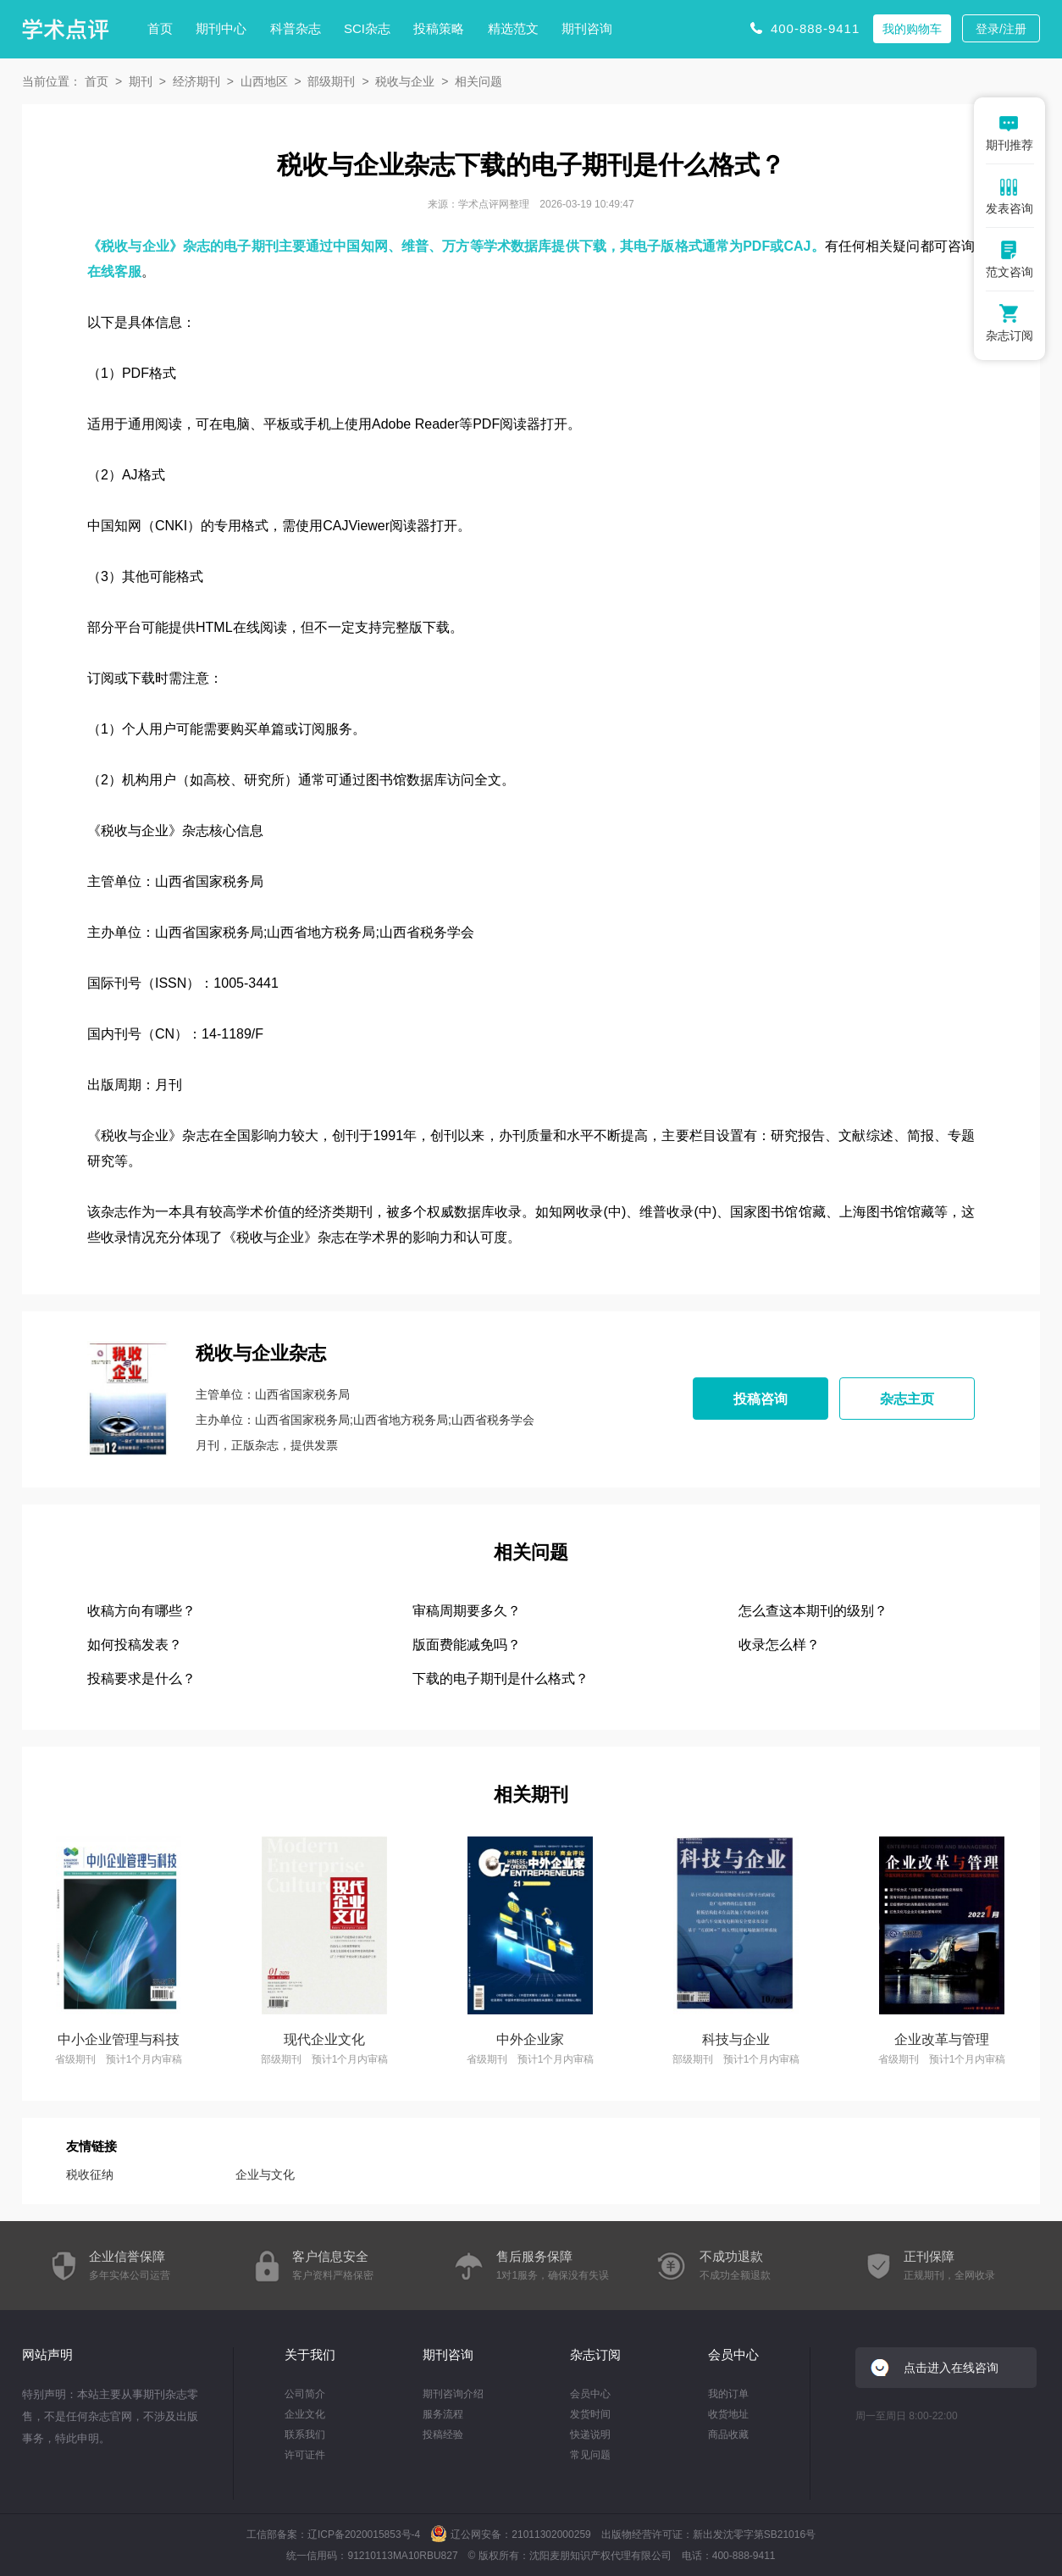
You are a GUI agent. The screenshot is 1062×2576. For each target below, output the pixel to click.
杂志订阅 (595, 2354)
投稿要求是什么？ (141, 1678)
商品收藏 (728, 2434)
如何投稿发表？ (134, 1644)
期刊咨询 (586, 28)
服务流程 (443, 2414)
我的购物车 (912, 29)
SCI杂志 (367, 28)
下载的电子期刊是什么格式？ (500, 1678)
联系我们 (305, 2434)
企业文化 (305, 2414)
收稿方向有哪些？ (141, 1611)
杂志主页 (907, 1399)
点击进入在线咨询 (951, 2367)
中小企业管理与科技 (119, 2039)
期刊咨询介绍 (453, 2394)
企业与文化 (265, 2174)
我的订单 (728, 2394)
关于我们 (310, 2354)
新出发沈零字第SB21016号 (754, 2534)
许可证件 (305, 2455)
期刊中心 (221, 28)
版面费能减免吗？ (466, 1644)
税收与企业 (404, 81)
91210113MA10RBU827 (402, 2556)
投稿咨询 (760, 1399)
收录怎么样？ (779, 1644)
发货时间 (590, 2414)
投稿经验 (443, 2434)
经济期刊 (196, 81)
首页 (160, 28)
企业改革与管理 (941, 2039)
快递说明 (590, 2434)
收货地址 (728, 2414)
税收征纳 (89, 2174)
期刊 (140, 81)
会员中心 (590, 2394)
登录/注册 (1001, 29)
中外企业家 (530, 2039)
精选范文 (513, 28)
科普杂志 (295, 28)
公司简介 (305, 2394)
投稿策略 (438, 28)
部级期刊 (331, 81)
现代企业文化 (324, 2039)
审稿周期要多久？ (466, 1611)
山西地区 (264, 81)
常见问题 (590, 2455)
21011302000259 (551, 2534)
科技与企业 (736, 2039)
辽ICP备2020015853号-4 (363, 2534)
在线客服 (114, 271)
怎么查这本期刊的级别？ (813, 1611)
